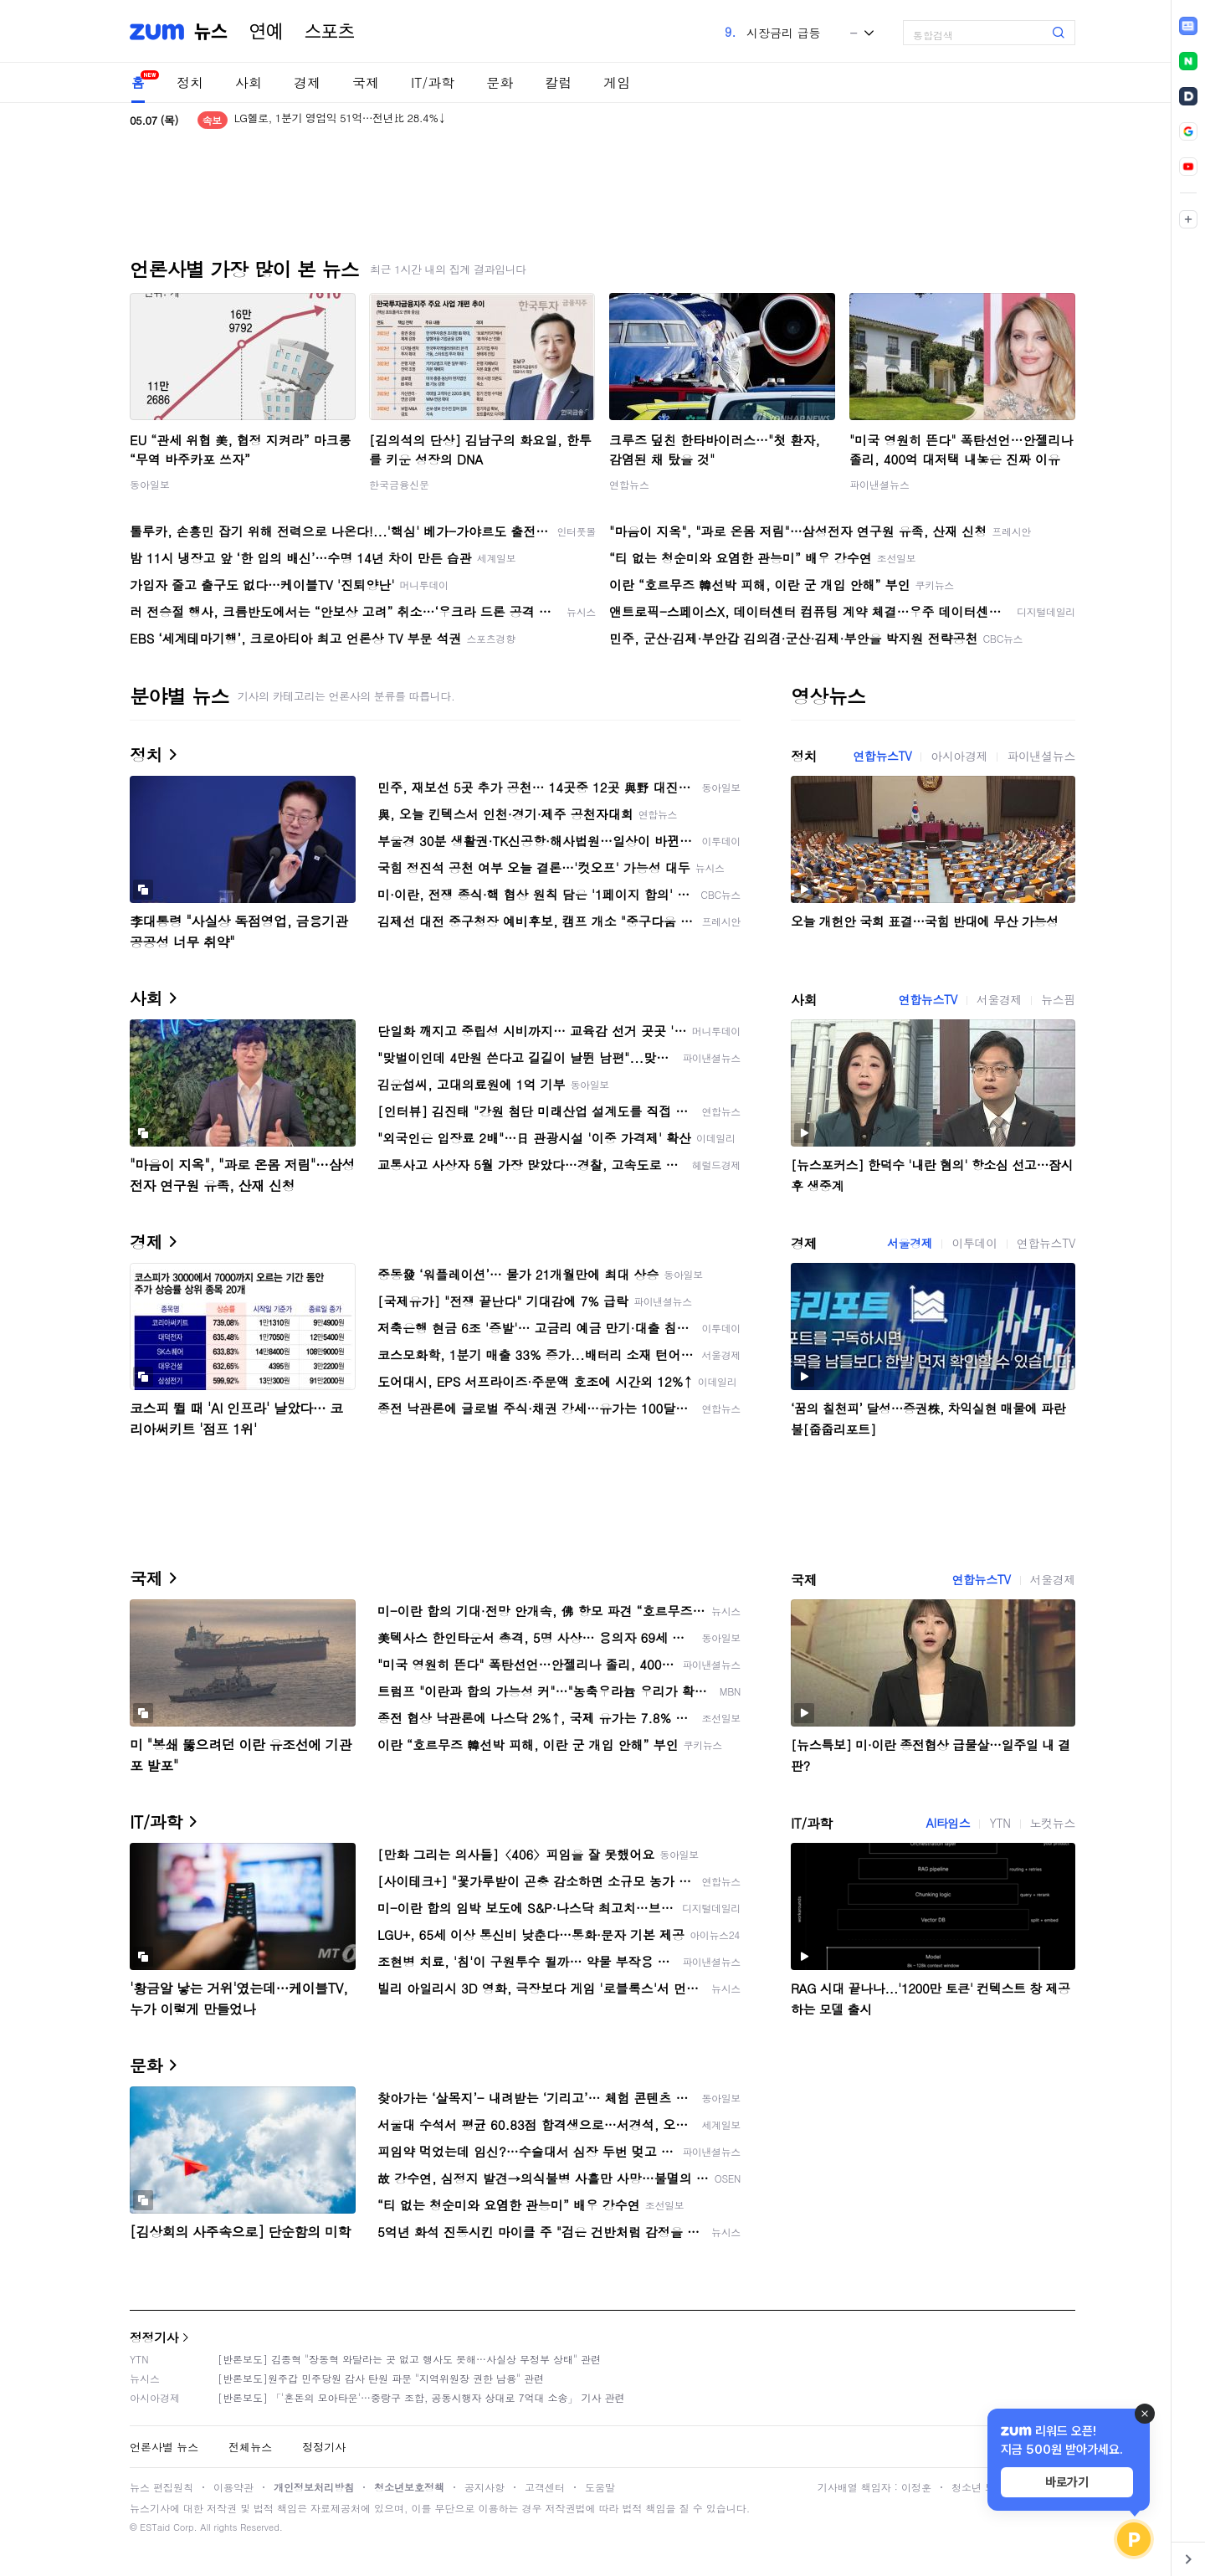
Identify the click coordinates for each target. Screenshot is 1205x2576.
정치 (190, 82)
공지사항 (484, 2487)
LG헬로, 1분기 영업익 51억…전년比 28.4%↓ (340, 120)
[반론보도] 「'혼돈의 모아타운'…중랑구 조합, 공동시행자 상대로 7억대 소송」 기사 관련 (421, 2397)
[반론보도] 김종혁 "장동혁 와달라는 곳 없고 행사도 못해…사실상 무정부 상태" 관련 (409, 2359)
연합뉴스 (629, 484)
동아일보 (150, 484)
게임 (616, 82)
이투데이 (974, 1242)
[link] (1188, 26)
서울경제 (999, 999)
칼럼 (558, 82)
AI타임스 (948, 1822)
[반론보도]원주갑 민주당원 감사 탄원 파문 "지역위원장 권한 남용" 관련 (381, 2378)
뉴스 (211, 32)
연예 (266, 32)
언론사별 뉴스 (164, 2447)
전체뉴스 (250, 2447)
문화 (499, 82)
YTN (999, 1822)
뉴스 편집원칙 (161, 2487)
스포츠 (330, 32)
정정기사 (154, 2337)
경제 (307, 82)
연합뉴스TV (882, 755)
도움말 (600, 2487)
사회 (248, 82)
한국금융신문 (399, 484)
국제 (365, 82)
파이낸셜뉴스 (879, 484)
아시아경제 (959, 755)
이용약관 (233, 2487)
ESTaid (155, 2527)
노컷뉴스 (1052, 1822)
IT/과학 (432, 82)
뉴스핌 (1058, 999)
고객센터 (545, 2487)
